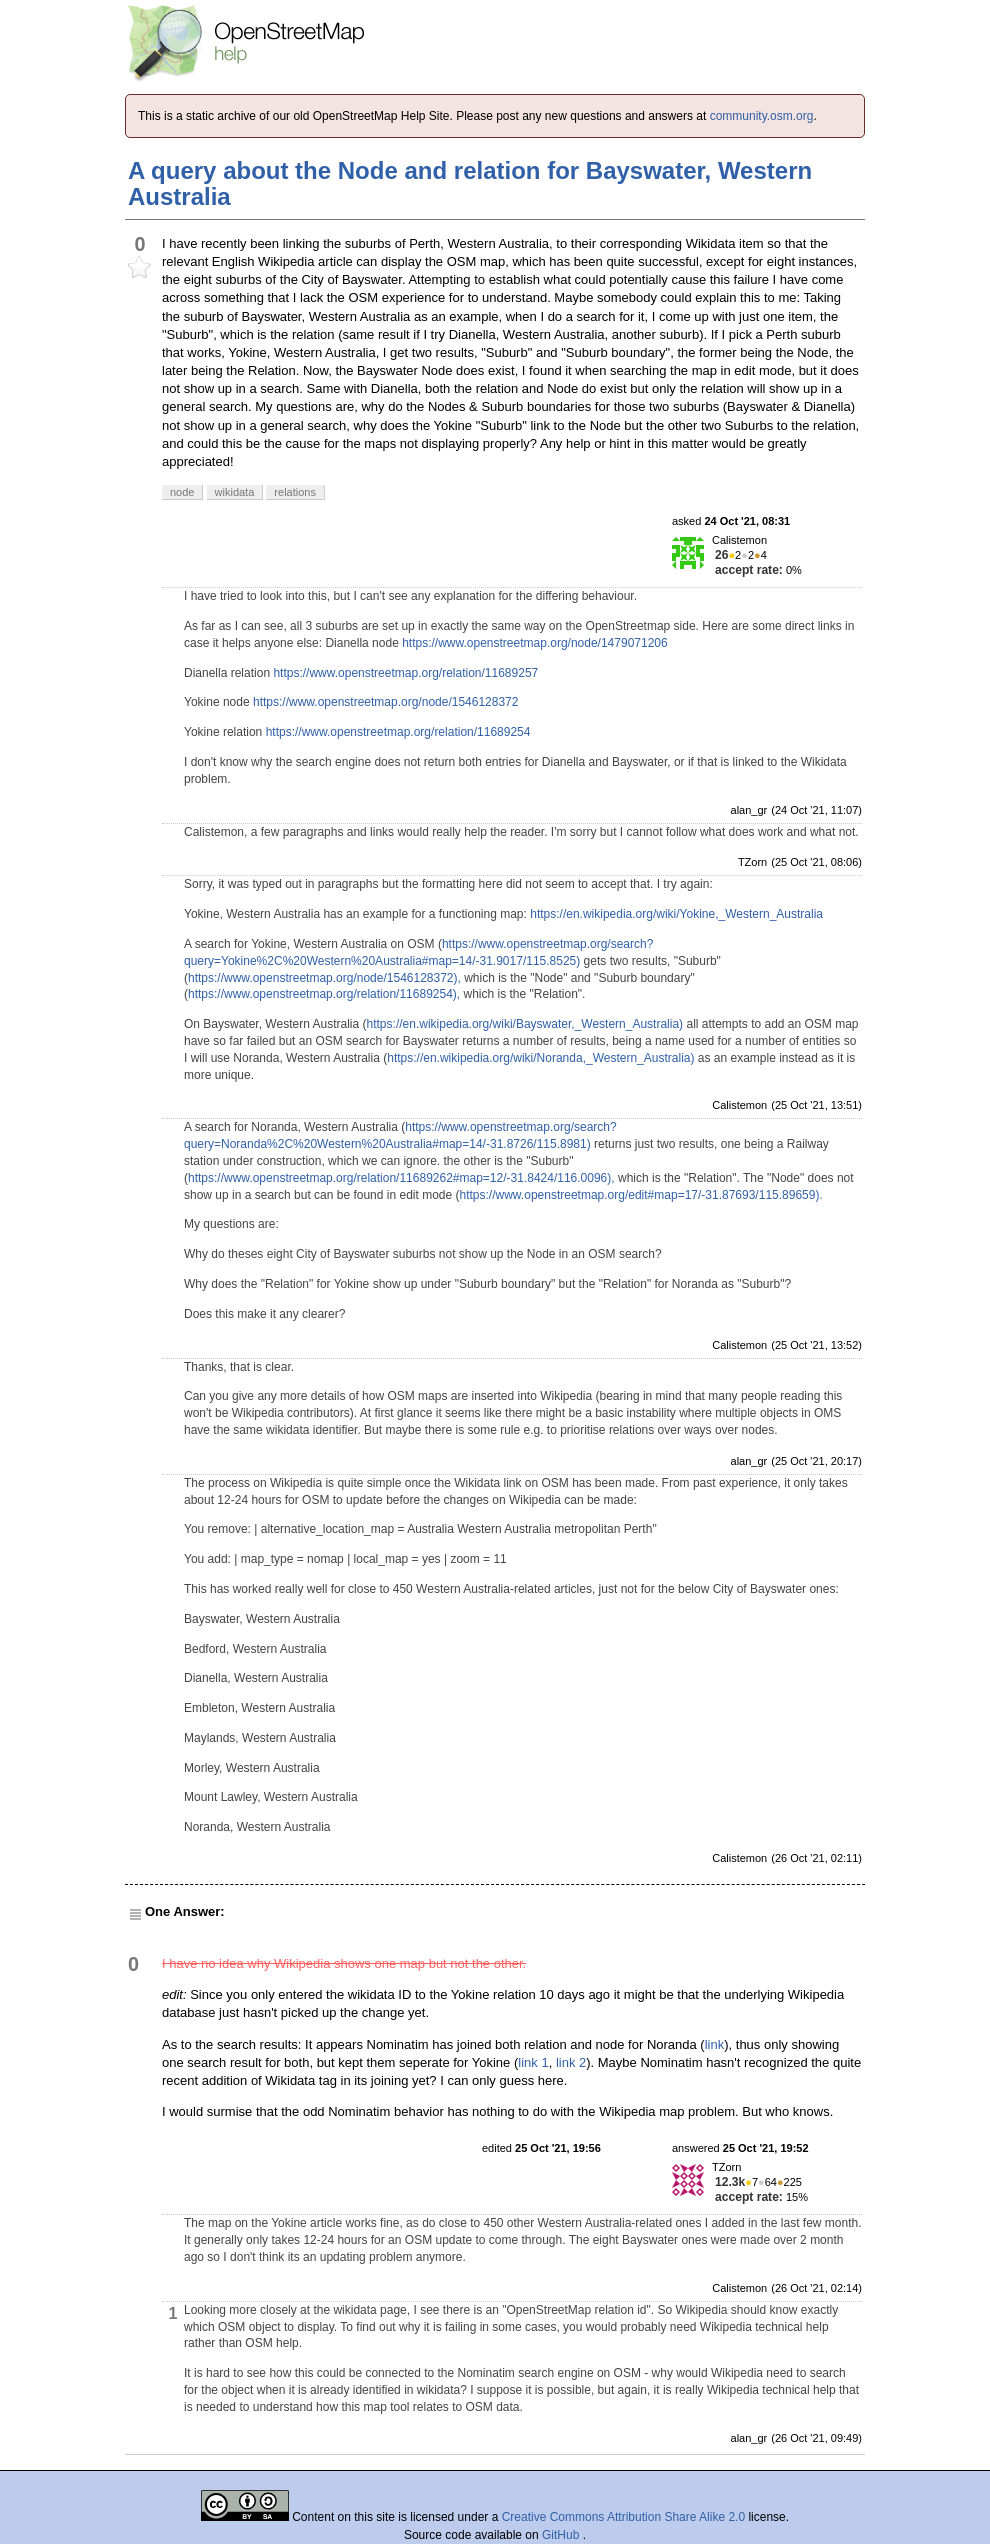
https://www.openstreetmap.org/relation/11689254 (398, 732)
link (715, 2044)
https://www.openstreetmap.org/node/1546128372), (324, 978)
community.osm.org (762, 116)
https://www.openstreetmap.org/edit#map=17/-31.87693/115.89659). (641, 1195)
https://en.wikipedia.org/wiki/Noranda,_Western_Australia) (540, 1058)
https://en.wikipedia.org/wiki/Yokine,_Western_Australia (676, 914)
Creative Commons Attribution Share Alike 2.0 (623, 2517)
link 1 (533, 2062)
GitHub (562, 2535)
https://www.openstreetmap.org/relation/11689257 (405, 673)
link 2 (571, 2062)
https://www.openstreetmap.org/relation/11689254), (324, 994)
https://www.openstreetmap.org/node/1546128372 (386, 702)
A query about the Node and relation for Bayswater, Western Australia (470, 183)
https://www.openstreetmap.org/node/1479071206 (535, 643)
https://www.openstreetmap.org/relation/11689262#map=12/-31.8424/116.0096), (401, 1178)
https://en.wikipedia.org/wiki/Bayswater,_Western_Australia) (525, 1024)
